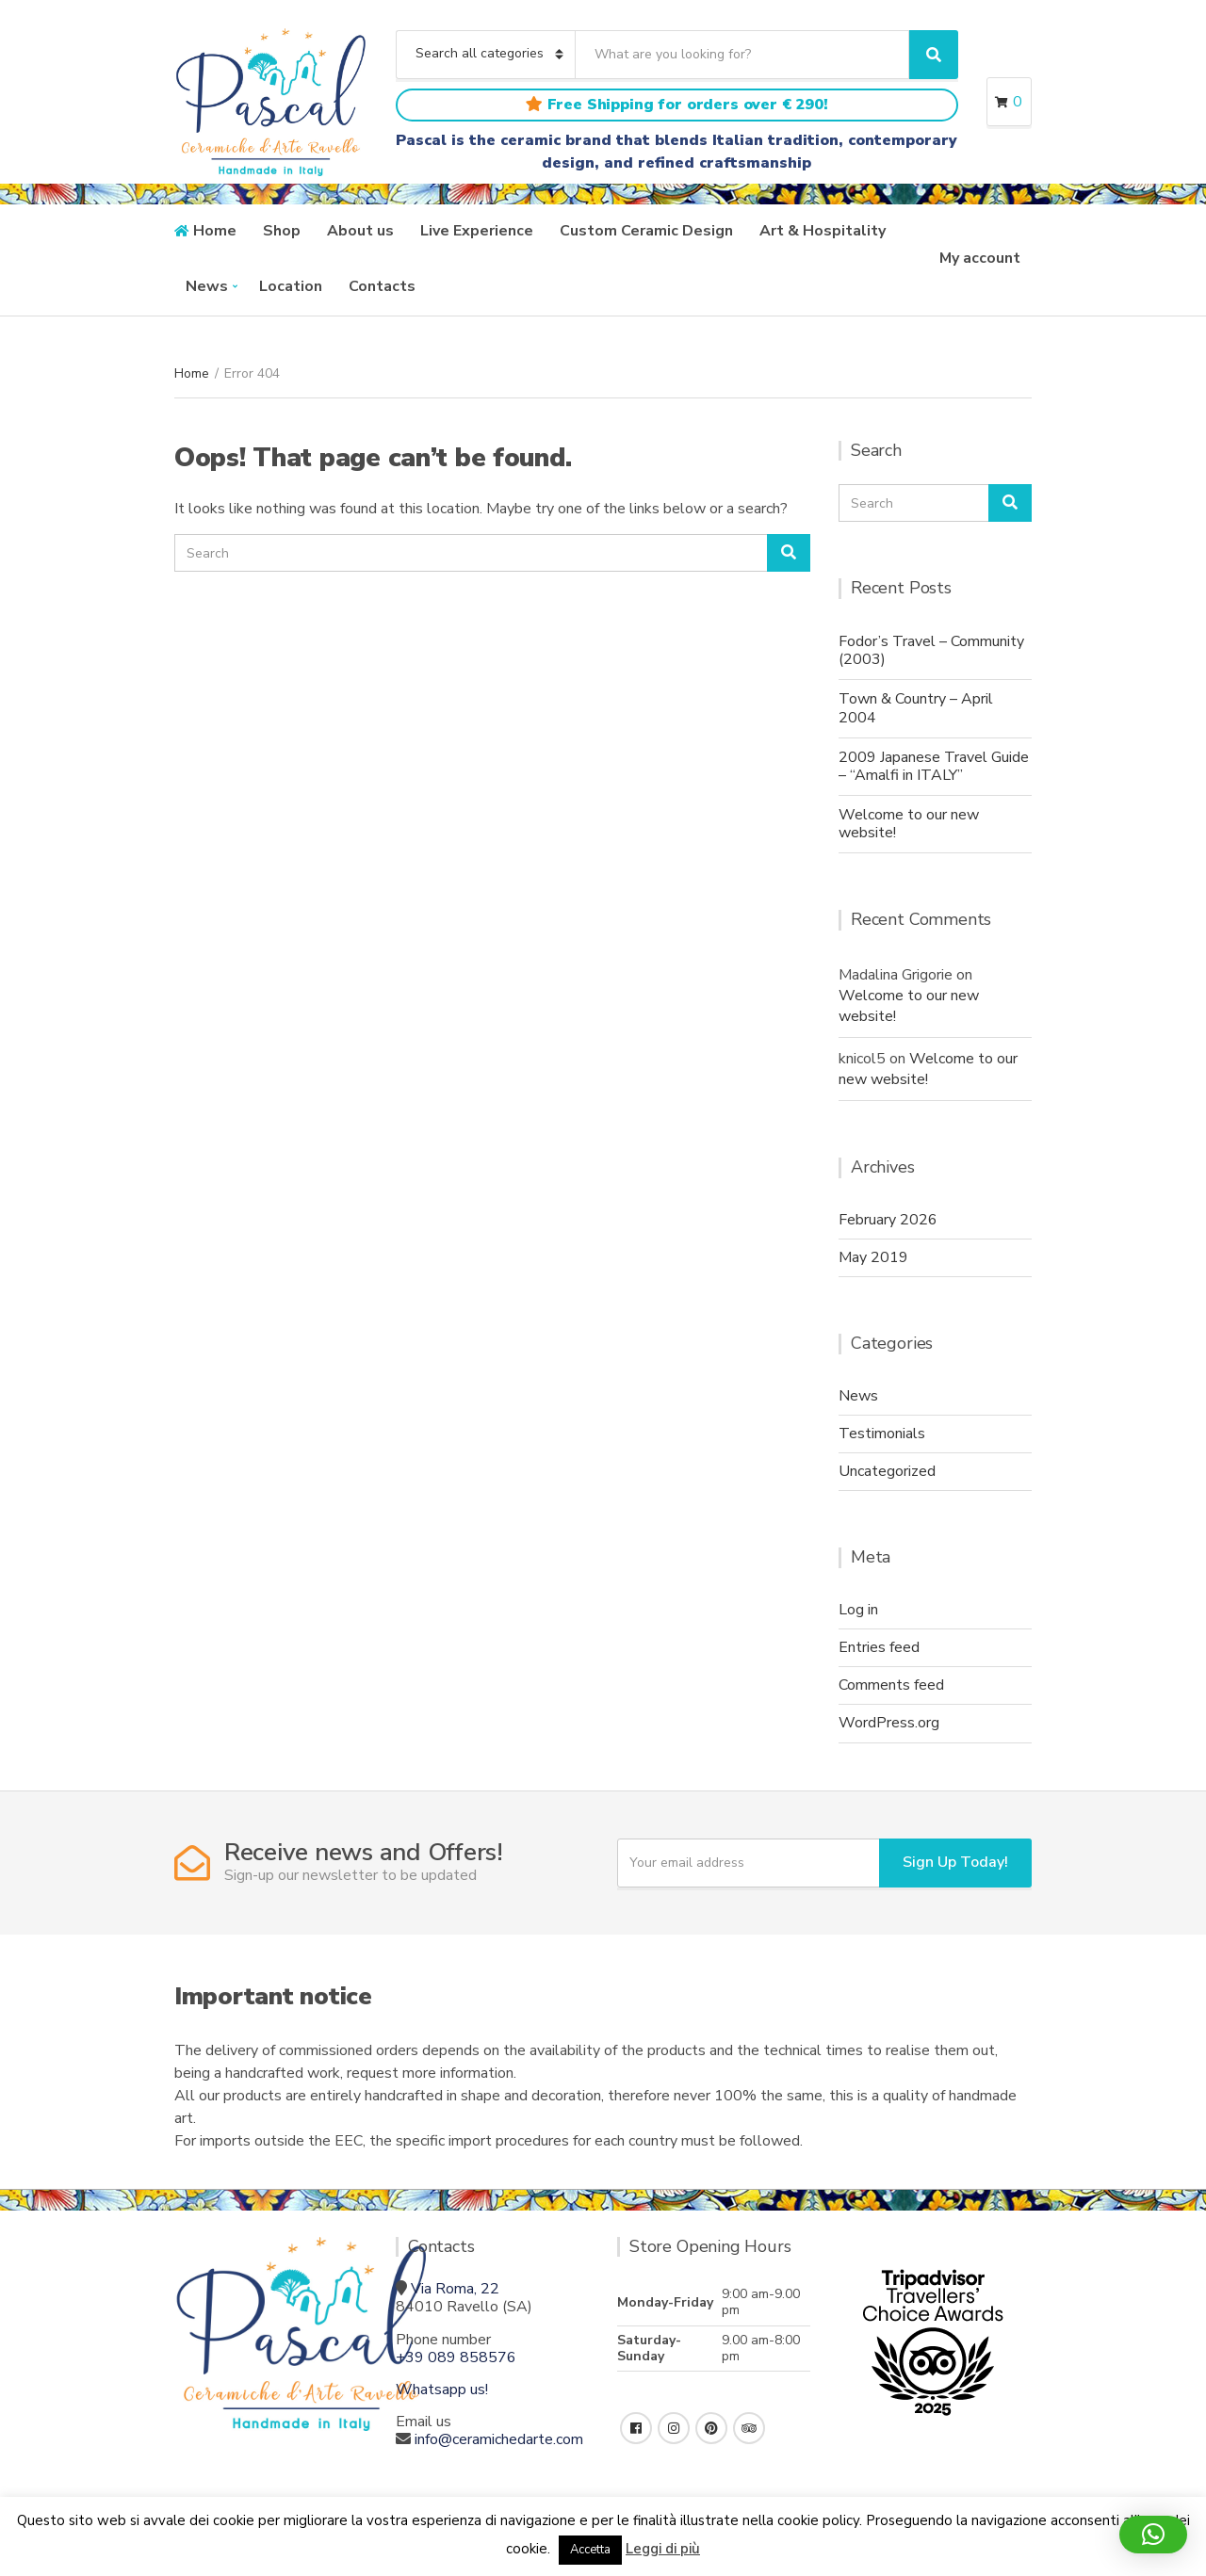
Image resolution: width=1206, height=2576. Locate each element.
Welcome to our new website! (909, 823)
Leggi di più (663, 2548)
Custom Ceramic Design (646, 230)
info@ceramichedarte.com (499, 2439)
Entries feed (879, 1647)
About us (360, 230)
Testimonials (882, 1433)
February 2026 (888, 1219)
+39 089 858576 (456, 2357)
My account (979, 258)
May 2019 (873, 1257)
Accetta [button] (590, 2549)
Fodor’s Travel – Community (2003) (931, 650)
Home (214, 230)
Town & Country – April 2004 (916, 708)
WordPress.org (889, 1722)
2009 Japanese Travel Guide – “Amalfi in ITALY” (934, 766)
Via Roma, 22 (455, 2288)
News (207, 286)
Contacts (382, 286)
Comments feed (891, 1685)
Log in (858, 1609)
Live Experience (476, 230)
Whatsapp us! (442, 2389)
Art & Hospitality (822, 230)
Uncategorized (887, 1471)
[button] (1153, 2534)
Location (290, 286)
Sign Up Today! (955, 1862)
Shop (282, 230)
